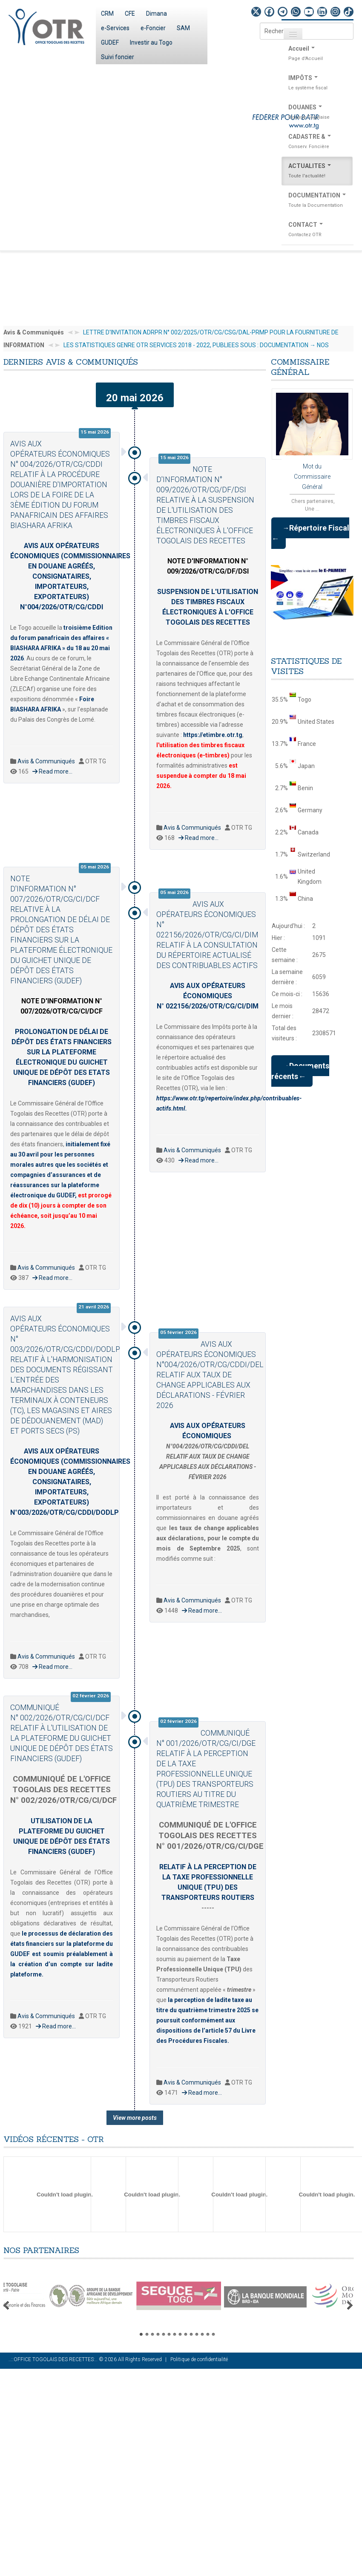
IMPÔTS (317, 83)
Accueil (317, 54)
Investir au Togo (151, 42)
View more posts (135, 2117)
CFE (130, 13)
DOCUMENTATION (317, 201)
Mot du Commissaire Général (312, 464)
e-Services (115, 28)
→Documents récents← (300, 1071)
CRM (107, 13)
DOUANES (317, 113)
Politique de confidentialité (199, 2359)
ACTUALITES (317, 172)
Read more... (52, 771)
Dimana (156, 13)
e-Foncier (153, 28)
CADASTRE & (317, 142)
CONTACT (317, 230)
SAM (183, 28)
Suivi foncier (117, 57)
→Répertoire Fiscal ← (310, 533)
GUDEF (110, 42)
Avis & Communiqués (46, 761)
